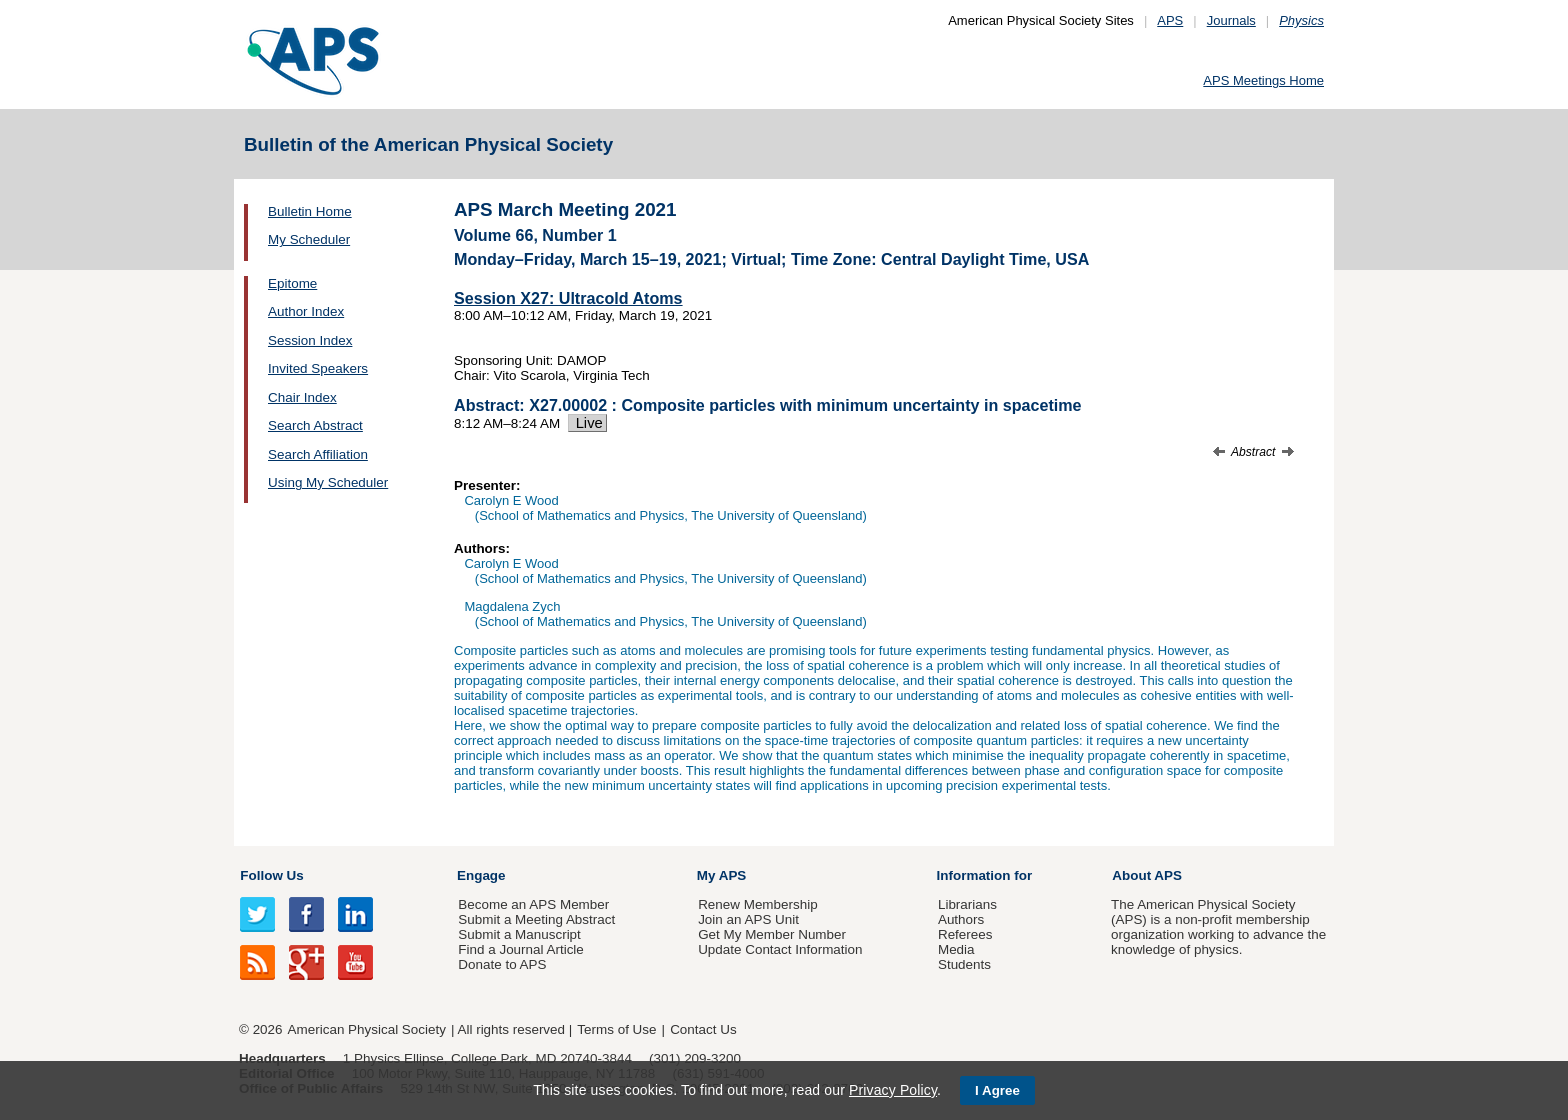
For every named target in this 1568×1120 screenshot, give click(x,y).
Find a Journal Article (520, 949)
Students (964, 964)
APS (1170, 20)
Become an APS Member (533, 904)
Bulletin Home (310, 211)
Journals (1231, 20)
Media (956, 949)
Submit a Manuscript (519, 934)
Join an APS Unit (748, 919)
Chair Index (302, 397)
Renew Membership (758, 904)
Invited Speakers (318, 368)
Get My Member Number (772, 934)
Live (587, 423)
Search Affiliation (318, 454)
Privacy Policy (893, 1090)
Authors (961, 919)
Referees (965, 934)
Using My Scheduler (328, 482)
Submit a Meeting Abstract (536, 919)
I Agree (997, 1090)
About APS (1147, 875)
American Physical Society (367, 1029)
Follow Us (271, 875)
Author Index (306, 311)
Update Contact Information (780, 949)
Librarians (967, 904)
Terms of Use (616, 1029)
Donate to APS (502, 964)
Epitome (292, 283)
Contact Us (703, 1029)
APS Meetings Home (1263, 80)
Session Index (310, 340)
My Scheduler (309, 239)
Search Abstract (315, 425)
